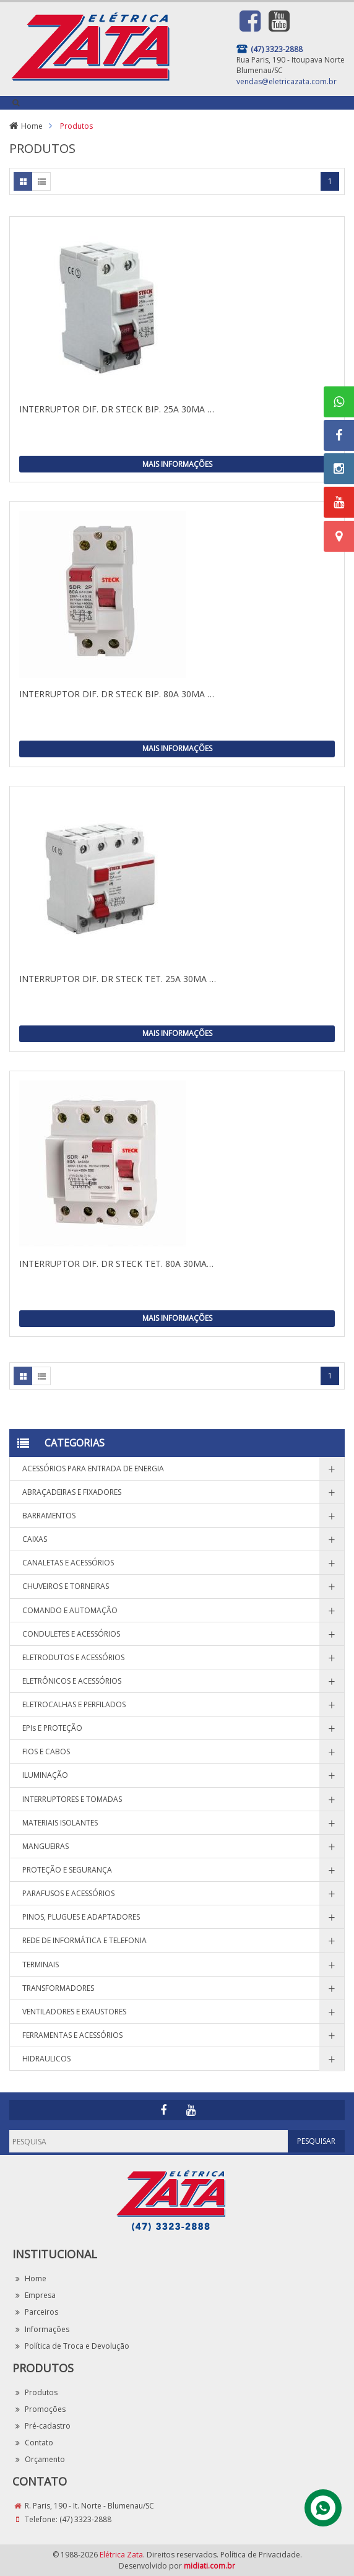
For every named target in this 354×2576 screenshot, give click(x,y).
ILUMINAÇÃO (45, 1775)
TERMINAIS (40, 1964)
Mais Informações (177, 464)
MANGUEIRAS (45, 1846)
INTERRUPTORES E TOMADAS (72, 1799)
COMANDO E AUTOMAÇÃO (70, 1610)
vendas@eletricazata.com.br (286, 81)
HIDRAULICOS (46, 2058)
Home (32, 126)
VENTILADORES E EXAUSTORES (74, 2011)
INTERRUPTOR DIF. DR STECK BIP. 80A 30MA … (116, 694)
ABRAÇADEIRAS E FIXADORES (71, 1492)
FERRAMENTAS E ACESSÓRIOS (72, 2035)
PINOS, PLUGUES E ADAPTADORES (81, 1917)
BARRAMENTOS (49, 1515)
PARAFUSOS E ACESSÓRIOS (68, 1893)
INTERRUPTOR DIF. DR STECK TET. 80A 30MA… (116, 1263)
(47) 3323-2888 (85, 2519)
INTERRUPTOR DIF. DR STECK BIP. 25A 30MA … (116, 409)
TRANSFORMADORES (58, 1988)
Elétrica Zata (121, 2554)
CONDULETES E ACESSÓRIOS (71, 1634)
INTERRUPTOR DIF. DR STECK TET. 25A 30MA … (117, 979)
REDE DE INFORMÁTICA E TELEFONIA (84, 1940)
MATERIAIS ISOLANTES (60, 1822)
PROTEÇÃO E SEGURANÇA (67, 1870)
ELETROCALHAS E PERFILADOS (74, 1704)
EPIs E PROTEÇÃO (52, 1728)
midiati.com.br (209, 2566)
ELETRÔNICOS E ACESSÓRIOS (71, 1681)
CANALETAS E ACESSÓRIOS (68, 1562)
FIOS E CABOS (46, 1751)
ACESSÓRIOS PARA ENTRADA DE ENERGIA (93, 1468)
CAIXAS (34, 1539)
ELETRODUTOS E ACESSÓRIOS (73, 1657)
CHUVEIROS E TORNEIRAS (65, 1586)
